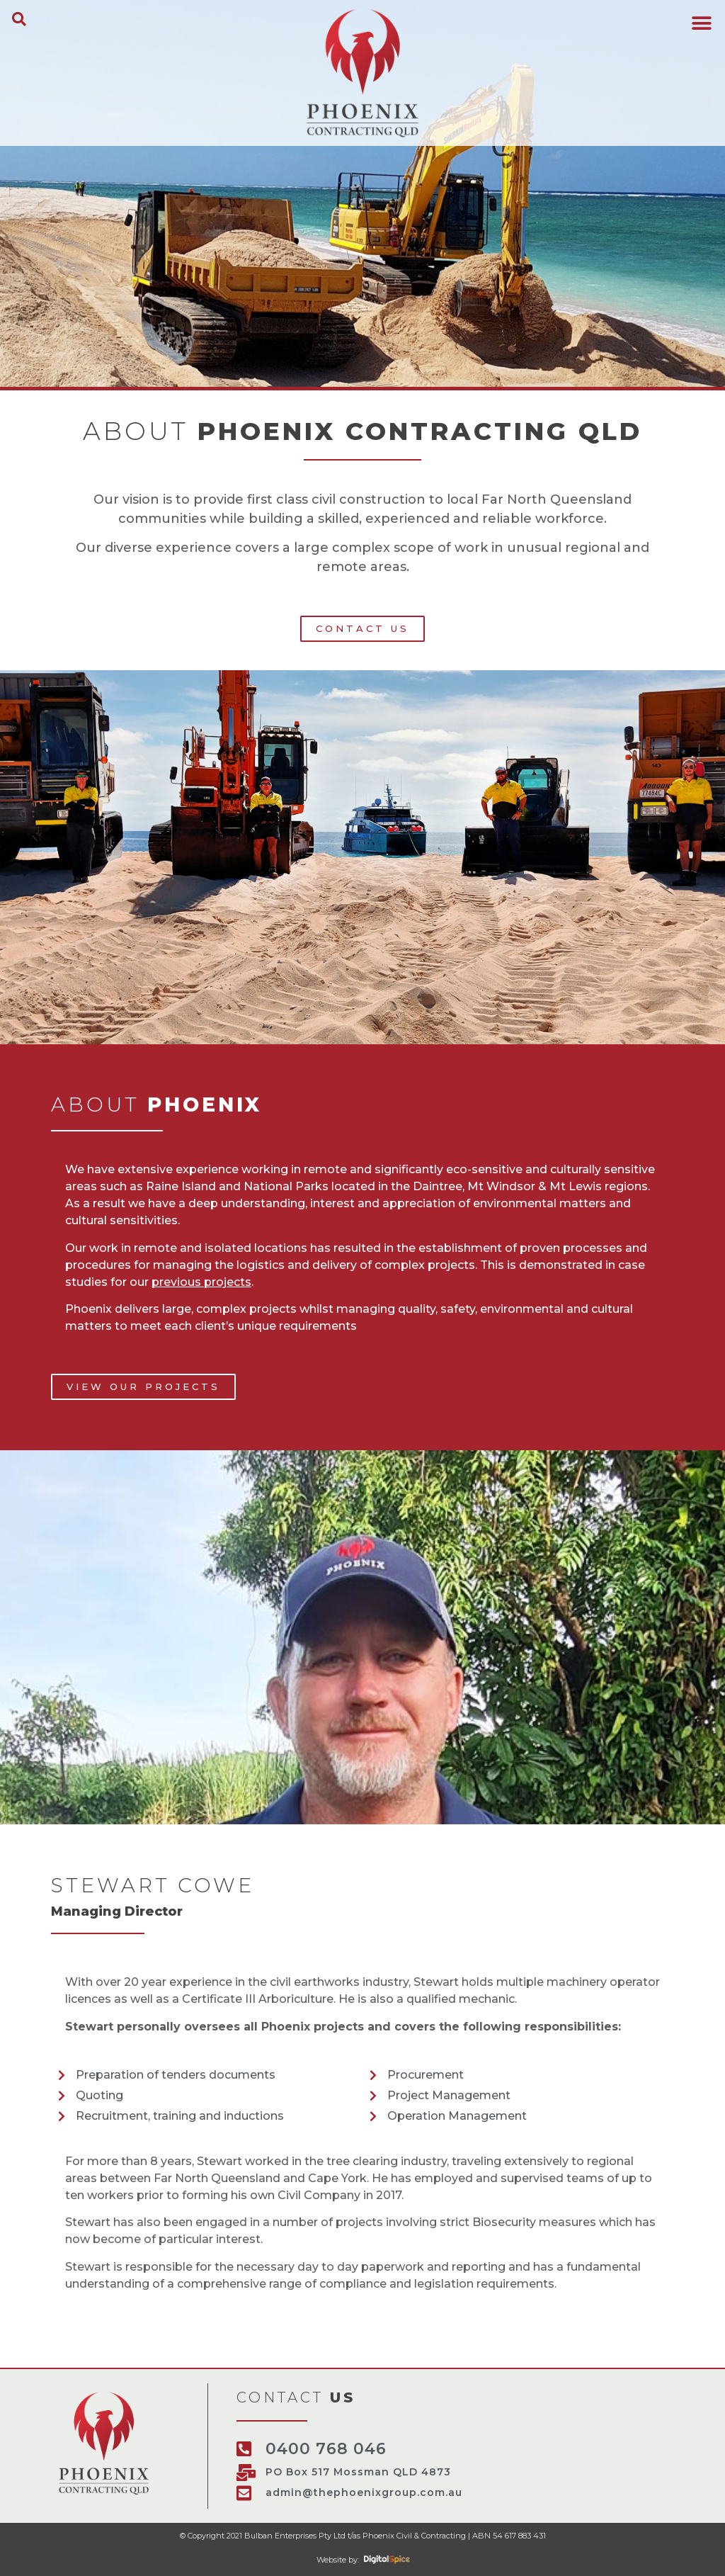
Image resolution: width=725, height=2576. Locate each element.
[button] (18, 18)
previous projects (201, 1282)
